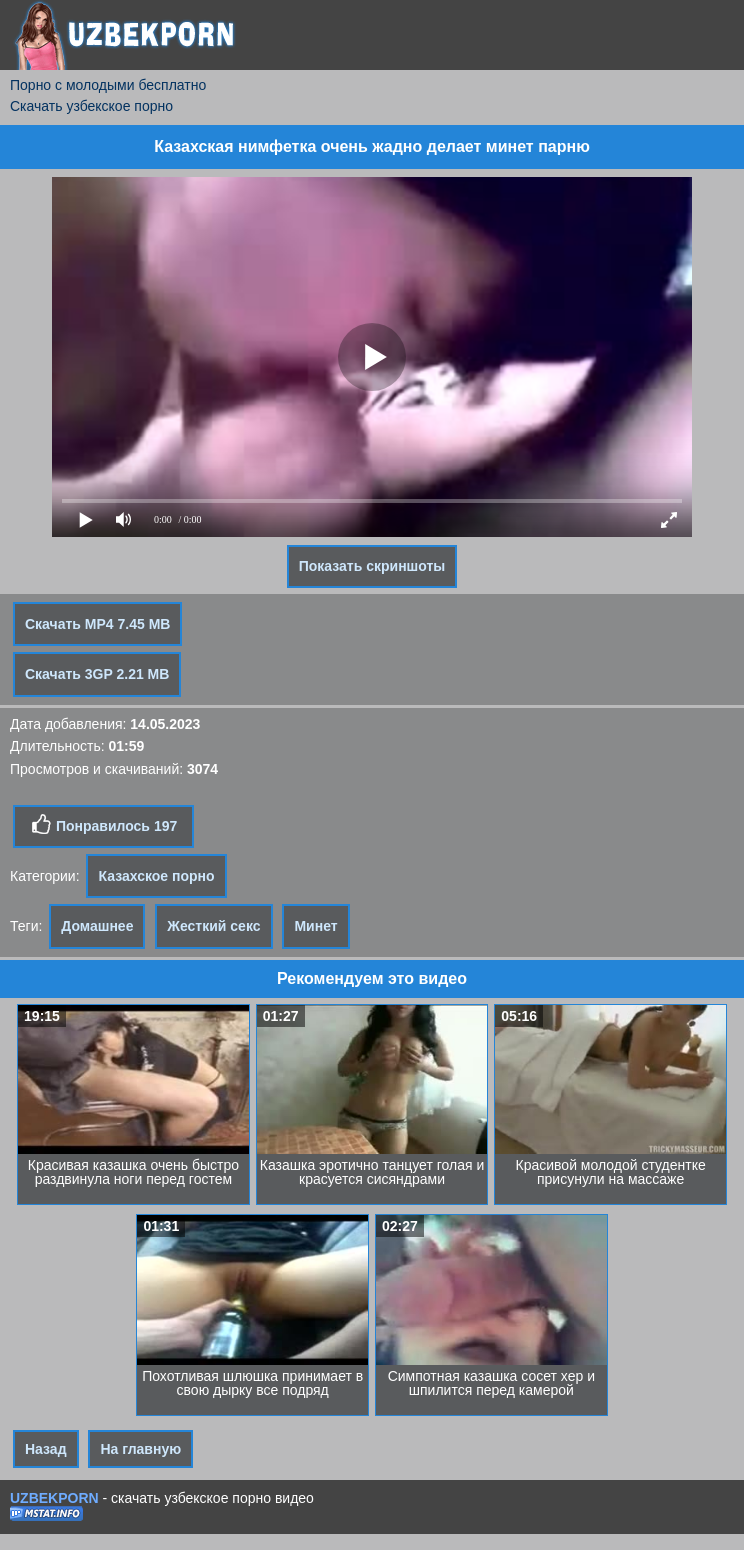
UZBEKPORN (54, 1498)
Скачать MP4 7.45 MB (97, 624)
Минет (315, 926)
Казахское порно (156, 876)
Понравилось (103, 825)
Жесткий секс (213, 926)
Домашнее (97, 926)
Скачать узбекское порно (91, 106)
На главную (140, 1449)
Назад (46, 1449)
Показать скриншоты (372, 566)
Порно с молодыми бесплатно (108, 85)
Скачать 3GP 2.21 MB (97, 674)
